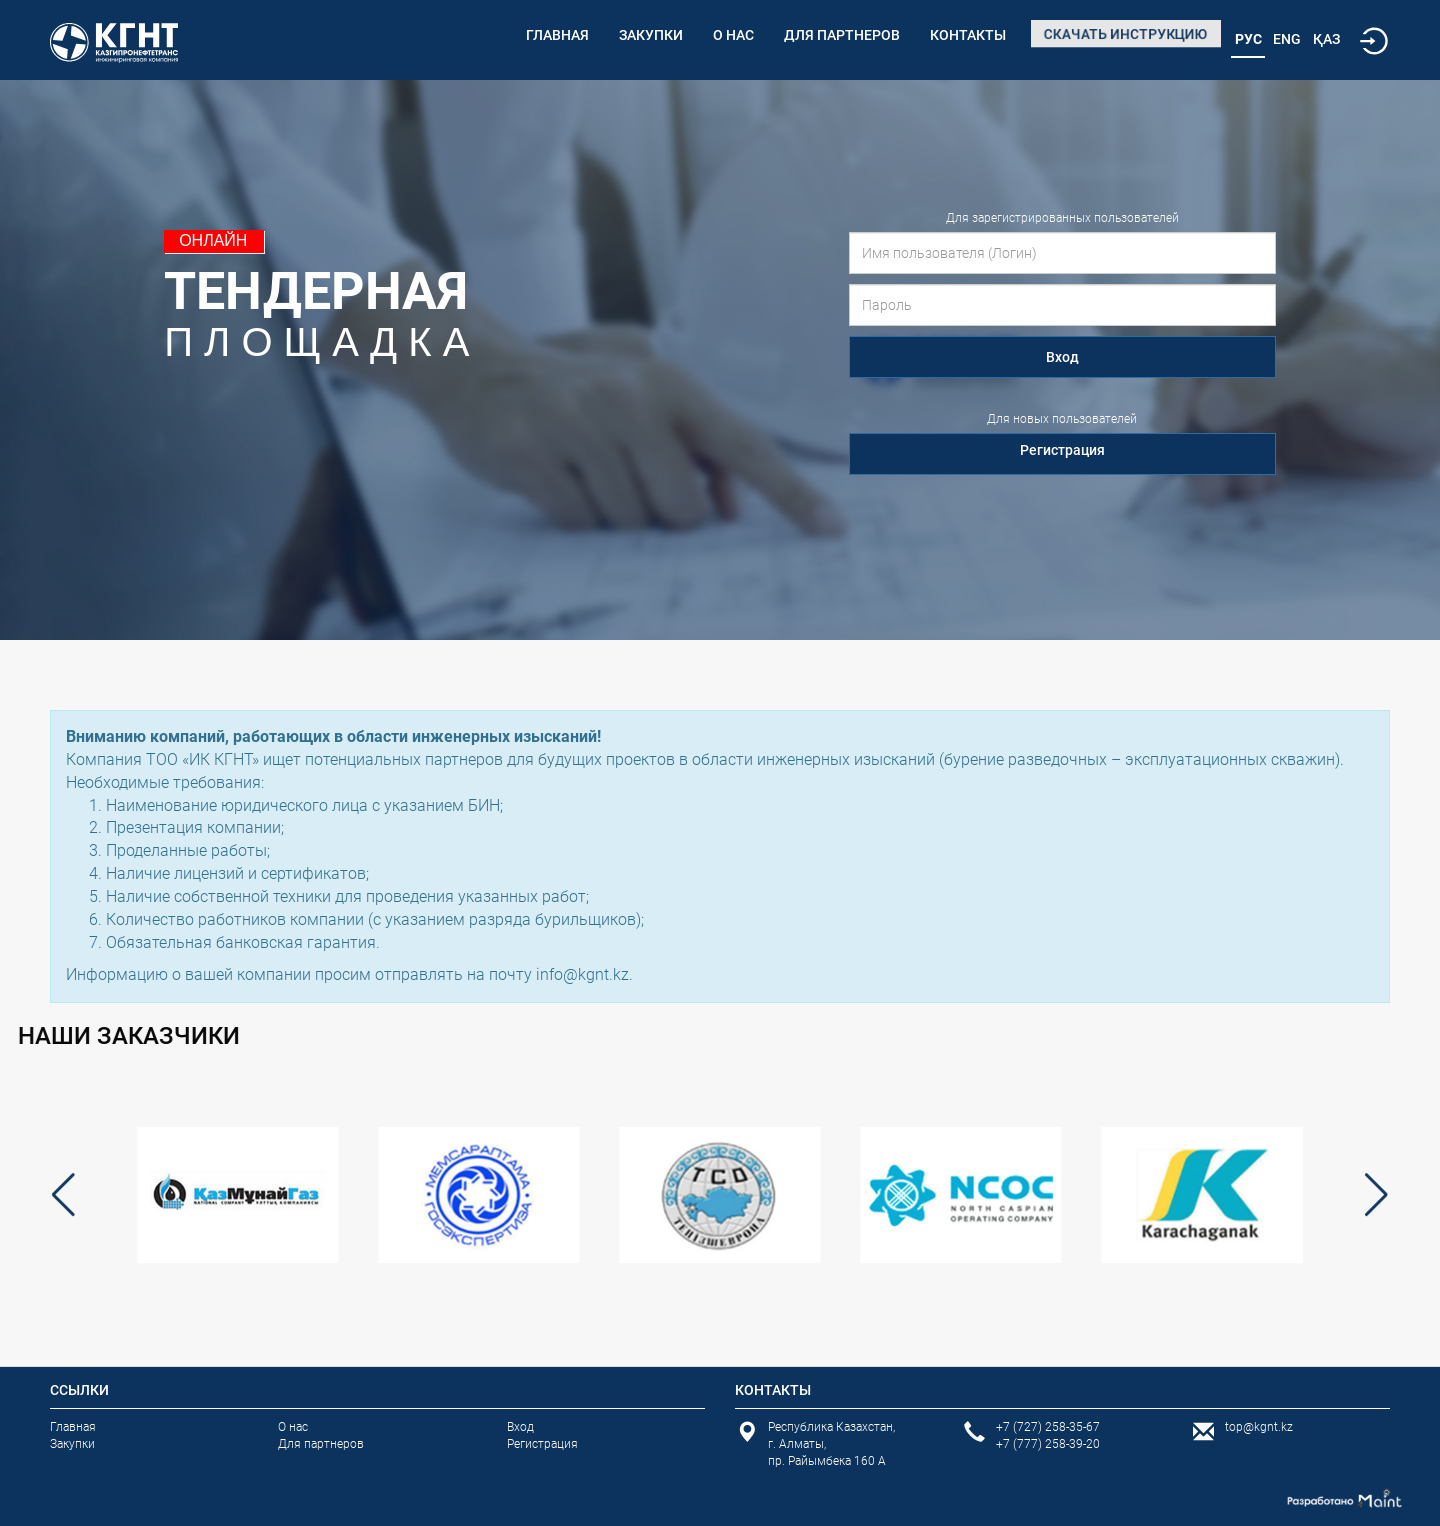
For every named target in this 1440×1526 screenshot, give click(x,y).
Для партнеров (842, 35)
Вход (1062, 357)
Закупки (651, 35)
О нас (733, 35)
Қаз (1326, 39)
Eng (1287, 39)
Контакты (968, 35)
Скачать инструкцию (1126, 34)
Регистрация (1062, 450)
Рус (1248, 39)
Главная (557, 35)
